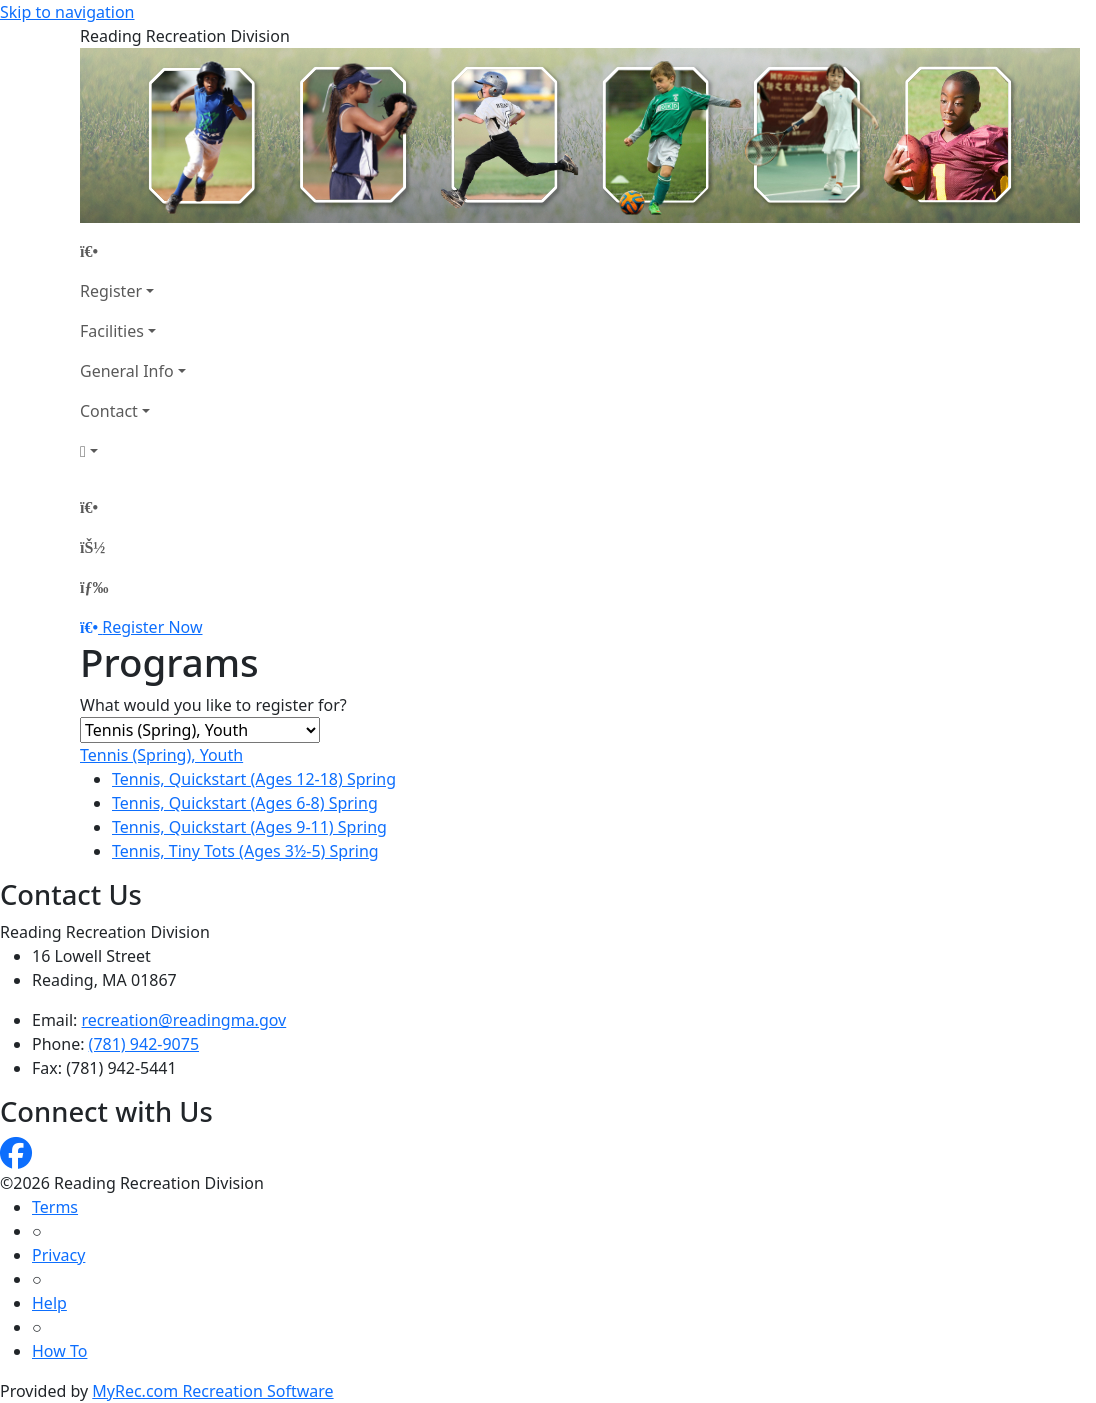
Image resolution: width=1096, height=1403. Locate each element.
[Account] (133, 451)
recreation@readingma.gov (184, 1020)
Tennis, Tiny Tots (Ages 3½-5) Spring (245, 851)
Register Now (152, 627)
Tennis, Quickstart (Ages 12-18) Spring (254, 779)
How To (59, 1351)
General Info (127, 371)
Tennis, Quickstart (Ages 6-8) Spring (245, 803)
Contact (109, 411)
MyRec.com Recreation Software (212, 1391)
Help (49, 1303)
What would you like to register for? (213, 705)
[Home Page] (133, 251)
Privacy (58, 1255)
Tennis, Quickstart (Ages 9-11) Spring (249, 827)
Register (111, 291)
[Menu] (94, 587)
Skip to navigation (67, 12)
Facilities (112, 331)
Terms (55, 1207)
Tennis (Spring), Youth (161, 755)
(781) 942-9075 (144, 1044)
